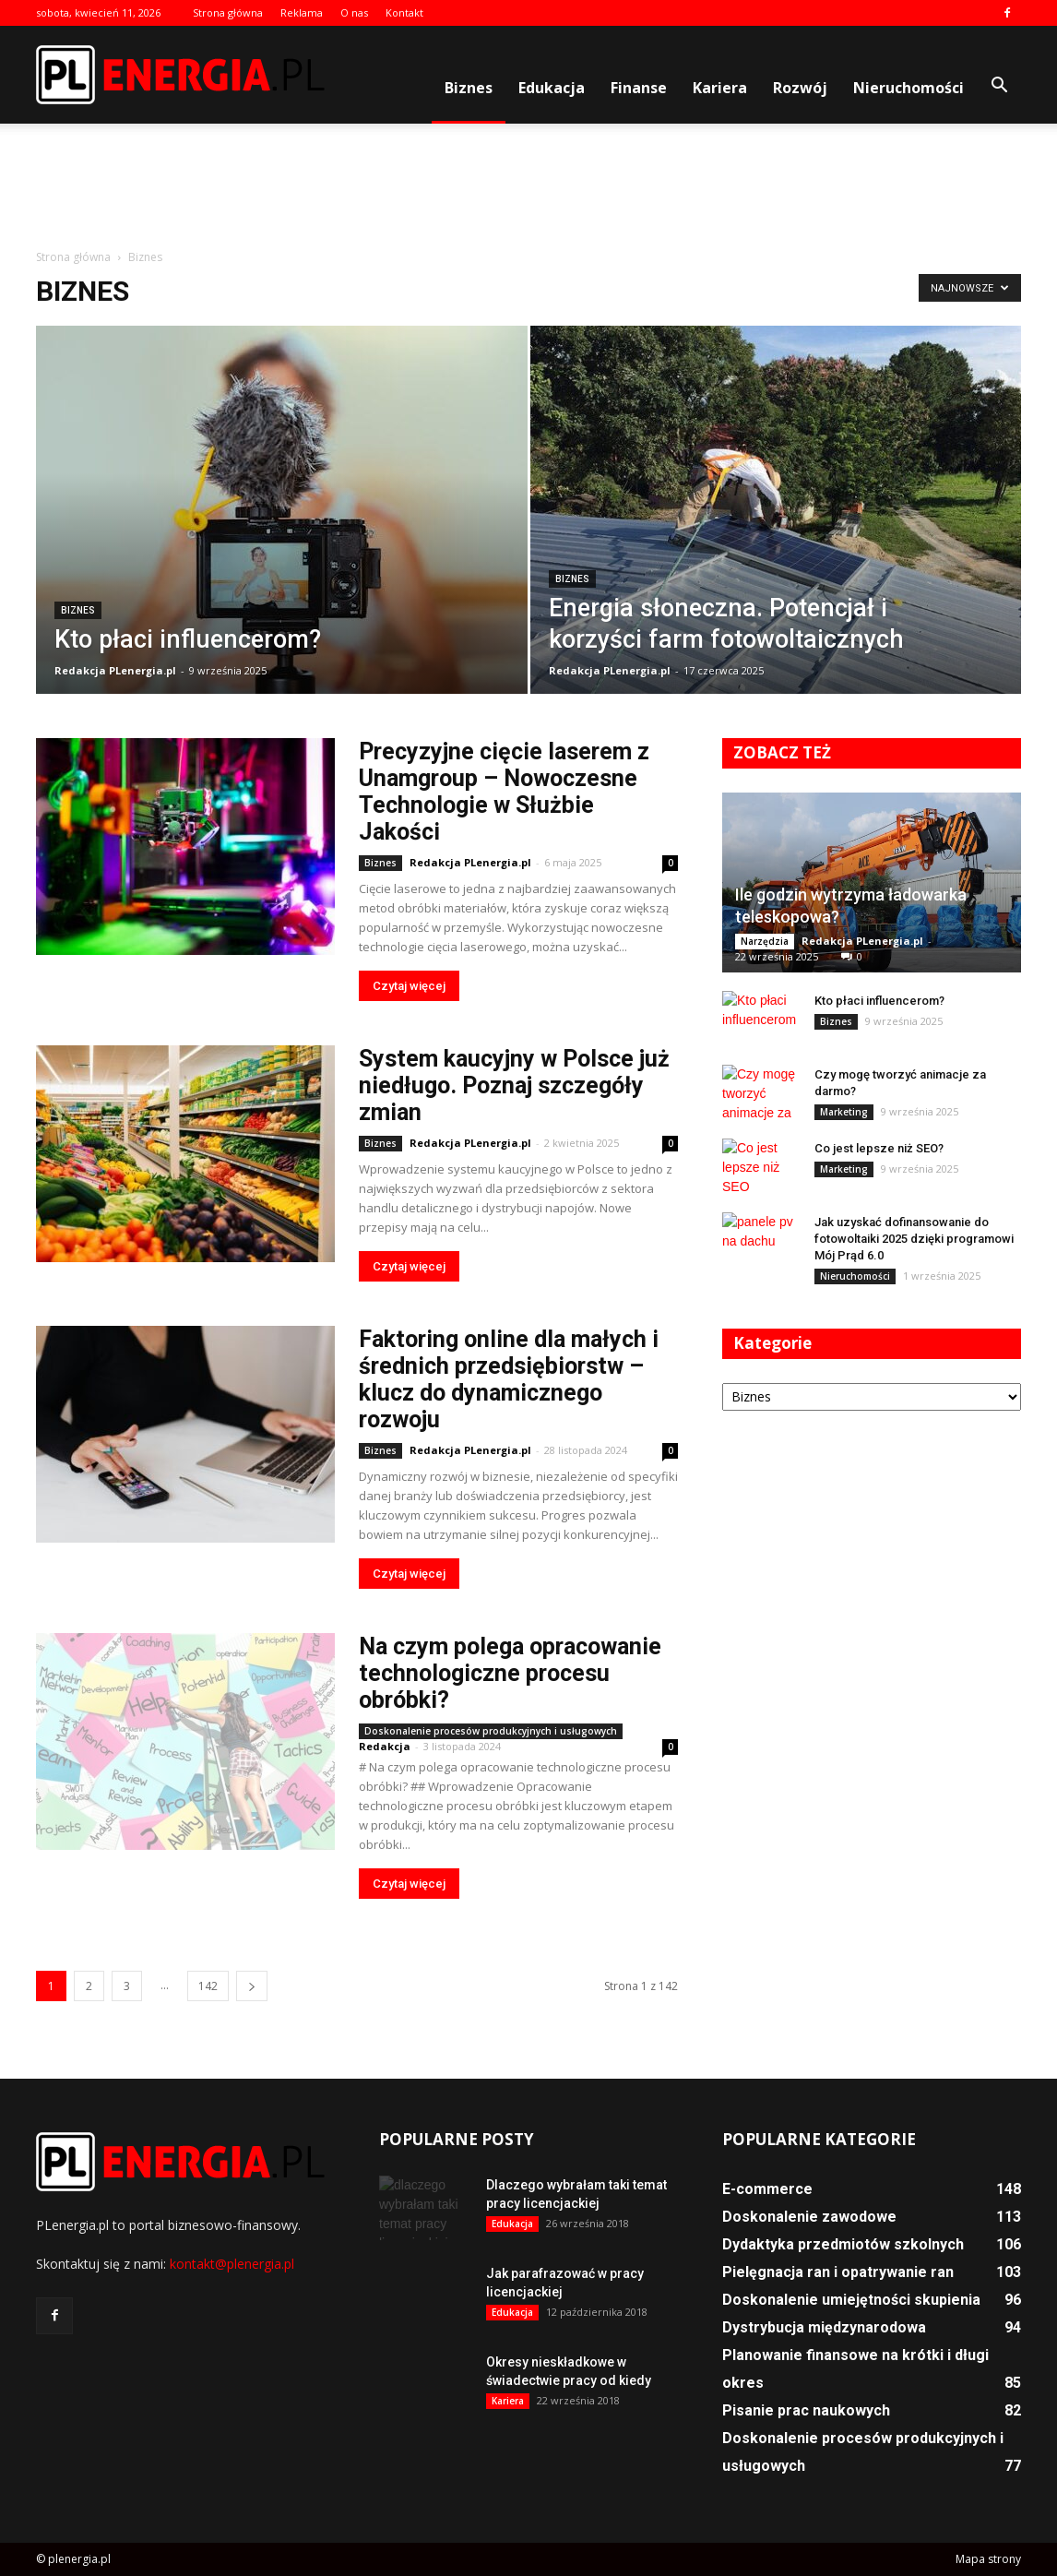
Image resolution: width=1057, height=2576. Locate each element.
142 (208, 1986)
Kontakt (404, 12)
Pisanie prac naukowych (806, 2410)
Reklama (301, 12)
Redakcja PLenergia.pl (115, 670)
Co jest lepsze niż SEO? (879, 1148)
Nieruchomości (908, 88)
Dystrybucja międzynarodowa (824, 2327)
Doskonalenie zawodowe (809, 2216)
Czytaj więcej (409, 986)
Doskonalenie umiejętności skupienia (851, 2299)
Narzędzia (765, 941)
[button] (999, 86)
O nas (354, 12)
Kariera (720, 88)
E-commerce (767, 2189)
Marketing (844, 1111)
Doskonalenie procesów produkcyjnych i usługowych (490, 1730)
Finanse (639, 88)
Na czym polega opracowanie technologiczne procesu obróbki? (510, 1673)
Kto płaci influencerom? (879, 1001)
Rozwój (800, 88)
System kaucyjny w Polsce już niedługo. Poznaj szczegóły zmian (514, 1085)
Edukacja (551, 88)
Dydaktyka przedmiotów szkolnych (843, 2244)
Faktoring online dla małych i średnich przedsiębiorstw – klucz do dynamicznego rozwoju (509, 1379)
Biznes (469, 88)
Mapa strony (988, 2559)
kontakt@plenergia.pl (232, 2263)
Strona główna (228, 12)
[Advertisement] (528, 187)
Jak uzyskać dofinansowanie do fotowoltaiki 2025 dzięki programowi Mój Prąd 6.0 (914, 1238)
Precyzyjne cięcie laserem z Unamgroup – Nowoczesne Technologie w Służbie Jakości (504, 791)
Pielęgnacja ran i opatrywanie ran (838, 2272)
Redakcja (384, 1746)
